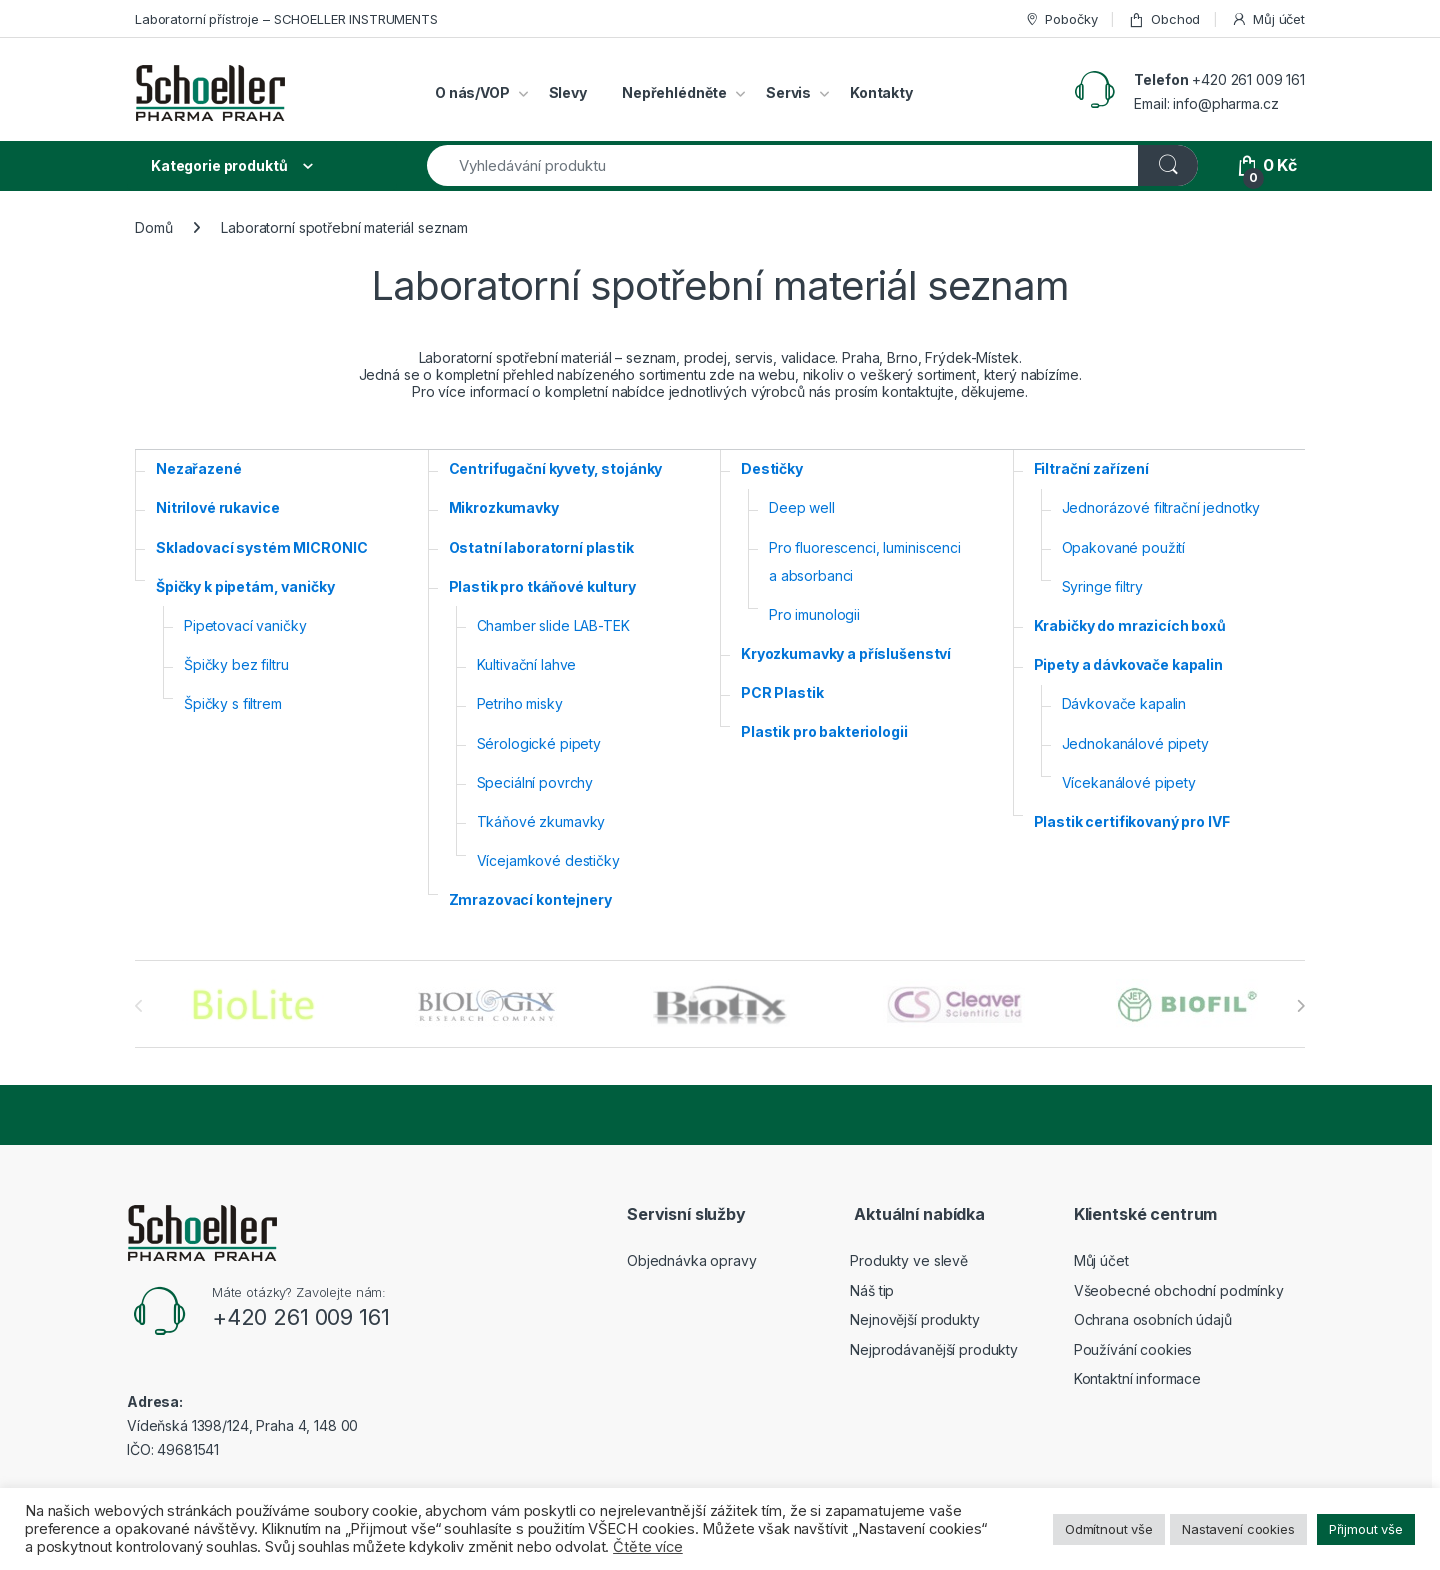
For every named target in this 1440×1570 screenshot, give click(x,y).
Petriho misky (520, 703)
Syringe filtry (1102, 586)
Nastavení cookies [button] (1238, 1529)
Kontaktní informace (1137, 1378)
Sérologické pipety (539, 743)
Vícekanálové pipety (1129, 782)
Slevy (568, 92)
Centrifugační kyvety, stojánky (556, 468)
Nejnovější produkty (914, 1319)
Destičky (772, 468)
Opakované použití (1124, 547)
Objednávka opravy (692, 1260)
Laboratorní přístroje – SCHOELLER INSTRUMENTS (286, 19)
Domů (153, 227)
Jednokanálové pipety (1135, 743)
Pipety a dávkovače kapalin (1128, 664)
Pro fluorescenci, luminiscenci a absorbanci (865, 561)
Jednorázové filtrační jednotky (1161, 507)
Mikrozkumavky (504, 507)
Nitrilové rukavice (217, 507)
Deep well (802, 507)
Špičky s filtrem (233, 703)
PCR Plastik (782, 692)
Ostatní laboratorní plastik (541, 547)
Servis (788, 92)
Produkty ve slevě (909, 1260)
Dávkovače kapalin (1124, 703)
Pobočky (1061, 19)
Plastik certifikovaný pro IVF (1132, 821)
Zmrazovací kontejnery (530, 899)
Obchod (1164, 19)
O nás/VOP (472, 92)
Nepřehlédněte (674, 92)
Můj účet (1268, 19)
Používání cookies (1133, 1349)
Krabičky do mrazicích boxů (1130, 625)
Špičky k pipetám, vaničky (245, 586)
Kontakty (881, 92)
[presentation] (1300, 1006)
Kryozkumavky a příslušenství (846, 653)
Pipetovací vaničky (245, 625)
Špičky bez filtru (236, 664)
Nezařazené (199, 468)
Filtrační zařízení (1091, 468)
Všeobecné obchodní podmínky (1179, 1290)
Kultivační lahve (527, 664)
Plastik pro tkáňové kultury (542, 586)
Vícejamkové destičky (548, 860)
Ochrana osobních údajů (1153, 1319)
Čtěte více (648, 1547)
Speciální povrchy (535, 782)
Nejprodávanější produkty (934, 1349)
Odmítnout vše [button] (1109, 1529)
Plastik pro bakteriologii (824, 731)
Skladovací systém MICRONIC (261, 547)
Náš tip (872, 1290)
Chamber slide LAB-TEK (553, 625)
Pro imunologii (814, 614)
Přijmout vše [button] (1366, 1529)
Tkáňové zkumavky (541, 821)
